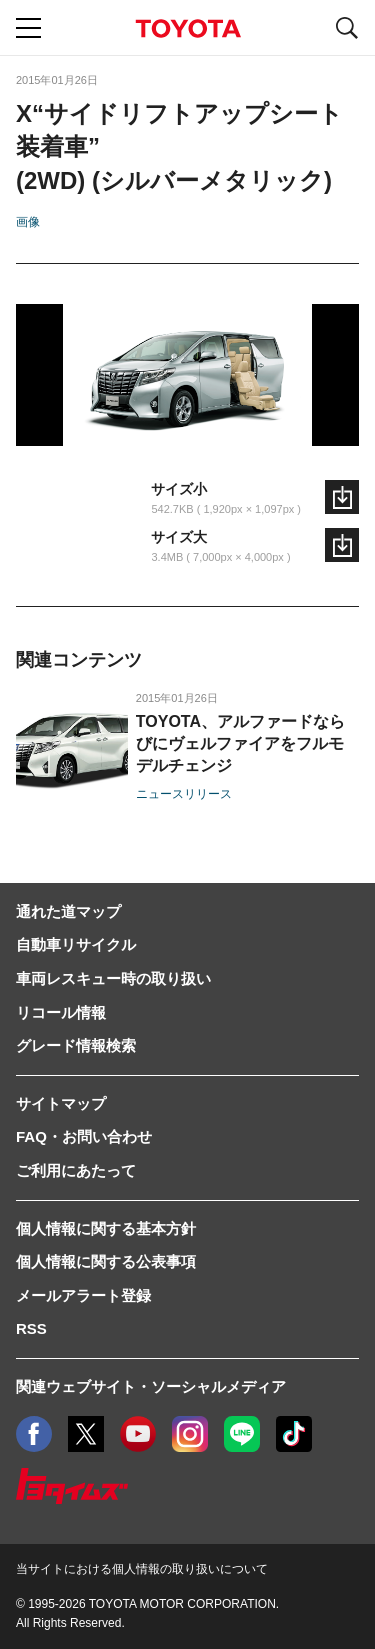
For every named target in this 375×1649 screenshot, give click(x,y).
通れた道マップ (68, 911)
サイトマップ (61, 1103)
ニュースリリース (184, 794)
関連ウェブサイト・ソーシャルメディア (151, 1386)
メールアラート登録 (83, 1295)
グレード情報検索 (76, 1045)
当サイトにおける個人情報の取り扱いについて (142, 1569)
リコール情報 (61, 1012)
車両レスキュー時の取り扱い (113, 978)
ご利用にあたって (76, 1170)
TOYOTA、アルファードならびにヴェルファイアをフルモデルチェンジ (240, 743)
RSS (31, 1328)
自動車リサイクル (76, 944)
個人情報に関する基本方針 (106, 1228)
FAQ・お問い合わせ (84, 1136)
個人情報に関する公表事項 (106, 1261)
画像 (28, 222)
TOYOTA (188, 28)
